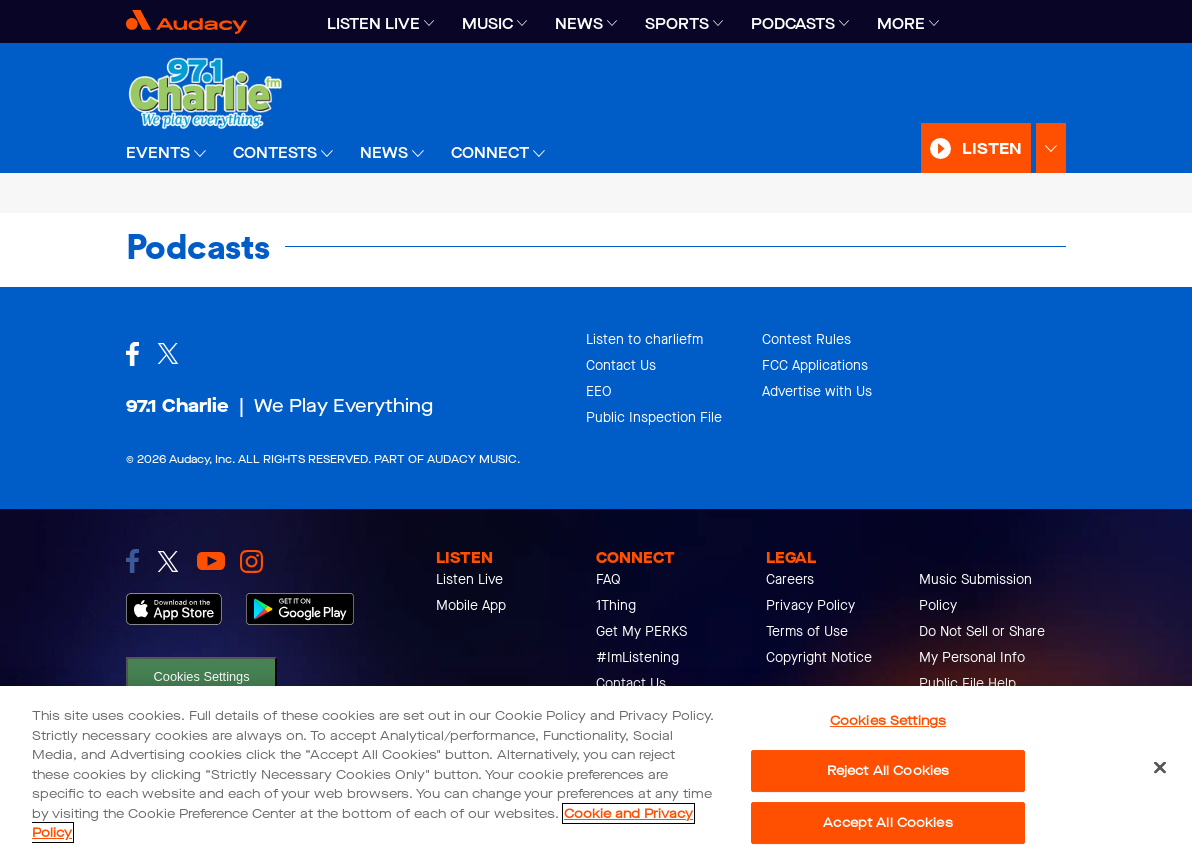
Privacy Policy (810, 605)
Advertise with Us (817, 391)
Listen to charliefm (644, 339)
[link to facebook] (132, 561)
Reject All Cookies (888, 770)
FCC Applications (815, 365)
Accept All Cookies (887, 822)
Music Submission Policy (975, 592)
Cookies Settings (202, 676)
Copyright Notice (819, 657)
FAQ (608, 579)
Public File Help (967, 683)
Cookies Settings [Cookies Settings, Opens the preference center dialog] (888, 720)
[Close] (1160, 767)
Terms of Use (807, 631)
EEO (599, 391)
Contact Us (621, 365)
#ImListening (637, 657)
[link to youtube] (211, 561)
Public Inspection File (654, 417)
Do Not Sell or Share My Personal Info (982, 644)
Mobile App (471, 605)
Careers (790, 579)
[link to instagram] (251, 561)
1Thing (616, 605)
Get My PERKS (641, 631)
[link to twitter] (168, 561)
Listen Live (469, 579)
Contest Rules (806, 339)
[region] (596, 769)
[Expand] (429, 23)
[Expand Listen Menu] (1051, 148)
